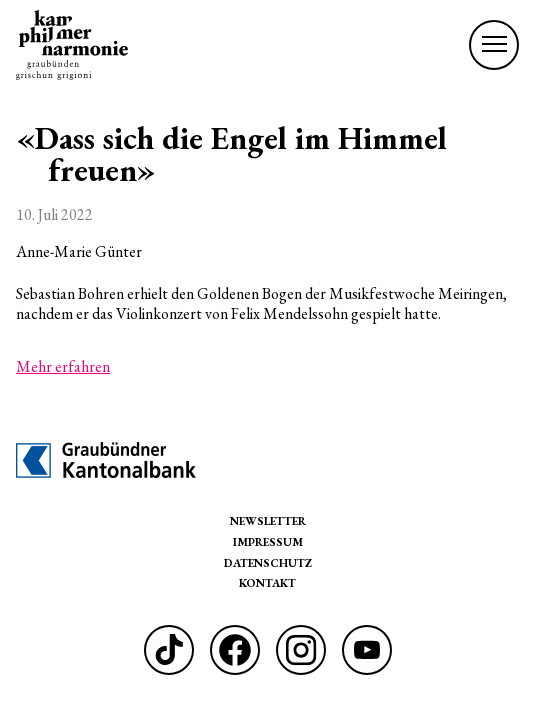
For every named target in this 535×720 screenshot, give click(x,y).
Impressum (268, 541)
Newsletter (268, 520)
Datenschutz (268, 562)
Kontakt (267, 582)
